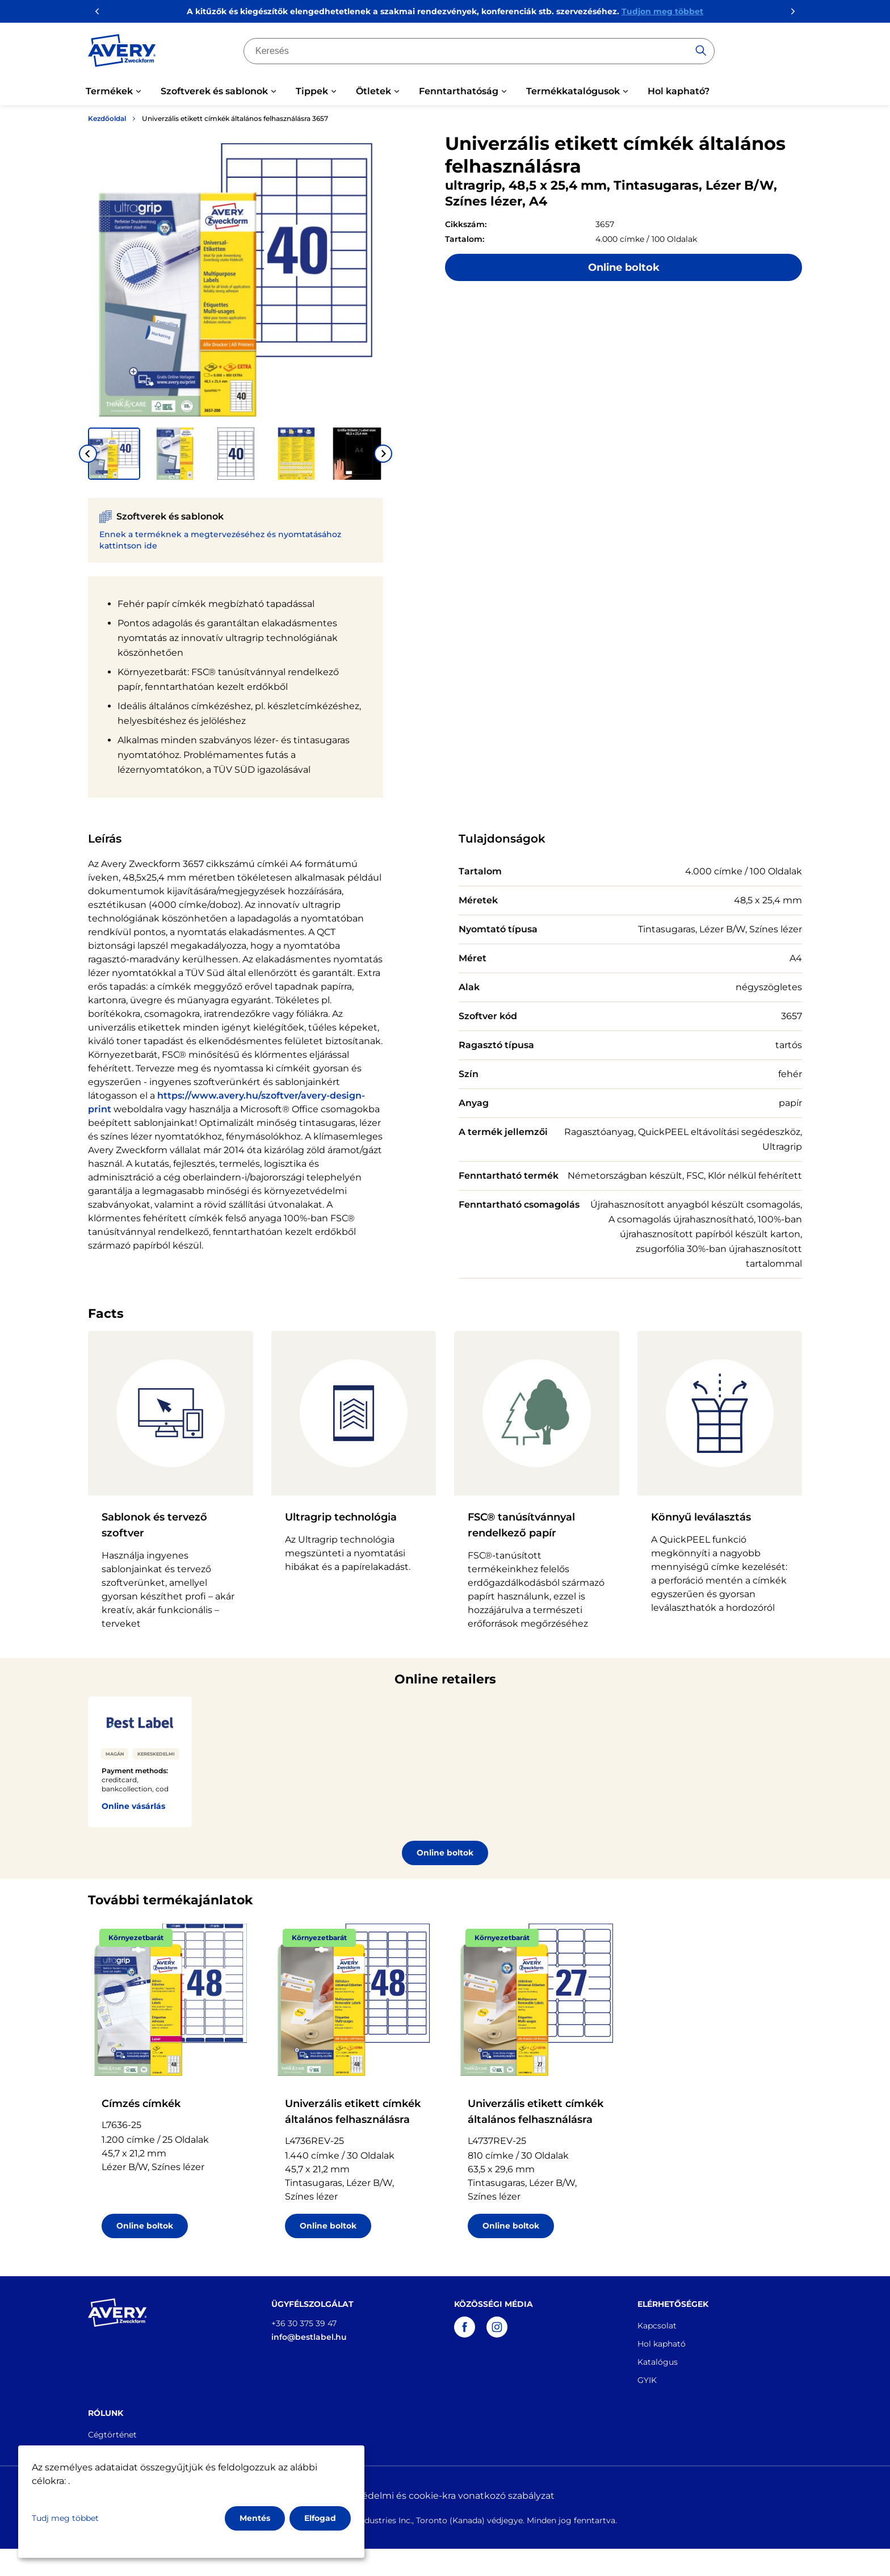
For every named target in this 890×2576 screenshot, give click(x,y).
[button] (114, 454)
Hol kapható (661, 2344)
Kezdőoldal (107, 118)
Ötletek (373, 91)
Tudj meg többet (65, 2518)
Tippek (312, 91)
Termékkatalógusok (573, 91)
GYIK (647, 2380)
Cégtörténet (112, 2435)
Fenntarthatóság (458, 91)
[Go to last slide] (88, 454)
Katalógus (657, 2362)
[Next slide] (383, 454)
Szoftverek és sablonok (214, 91)
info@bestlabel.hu (309, 2337)
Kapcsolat (657, 2326)
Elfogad (320, 2518)
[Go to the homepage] (122, 53)
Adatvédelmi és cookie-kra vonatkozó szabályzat (445, 2495)
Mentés (255, 2518)
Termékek (109, 91)
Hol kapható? (679, 91)
